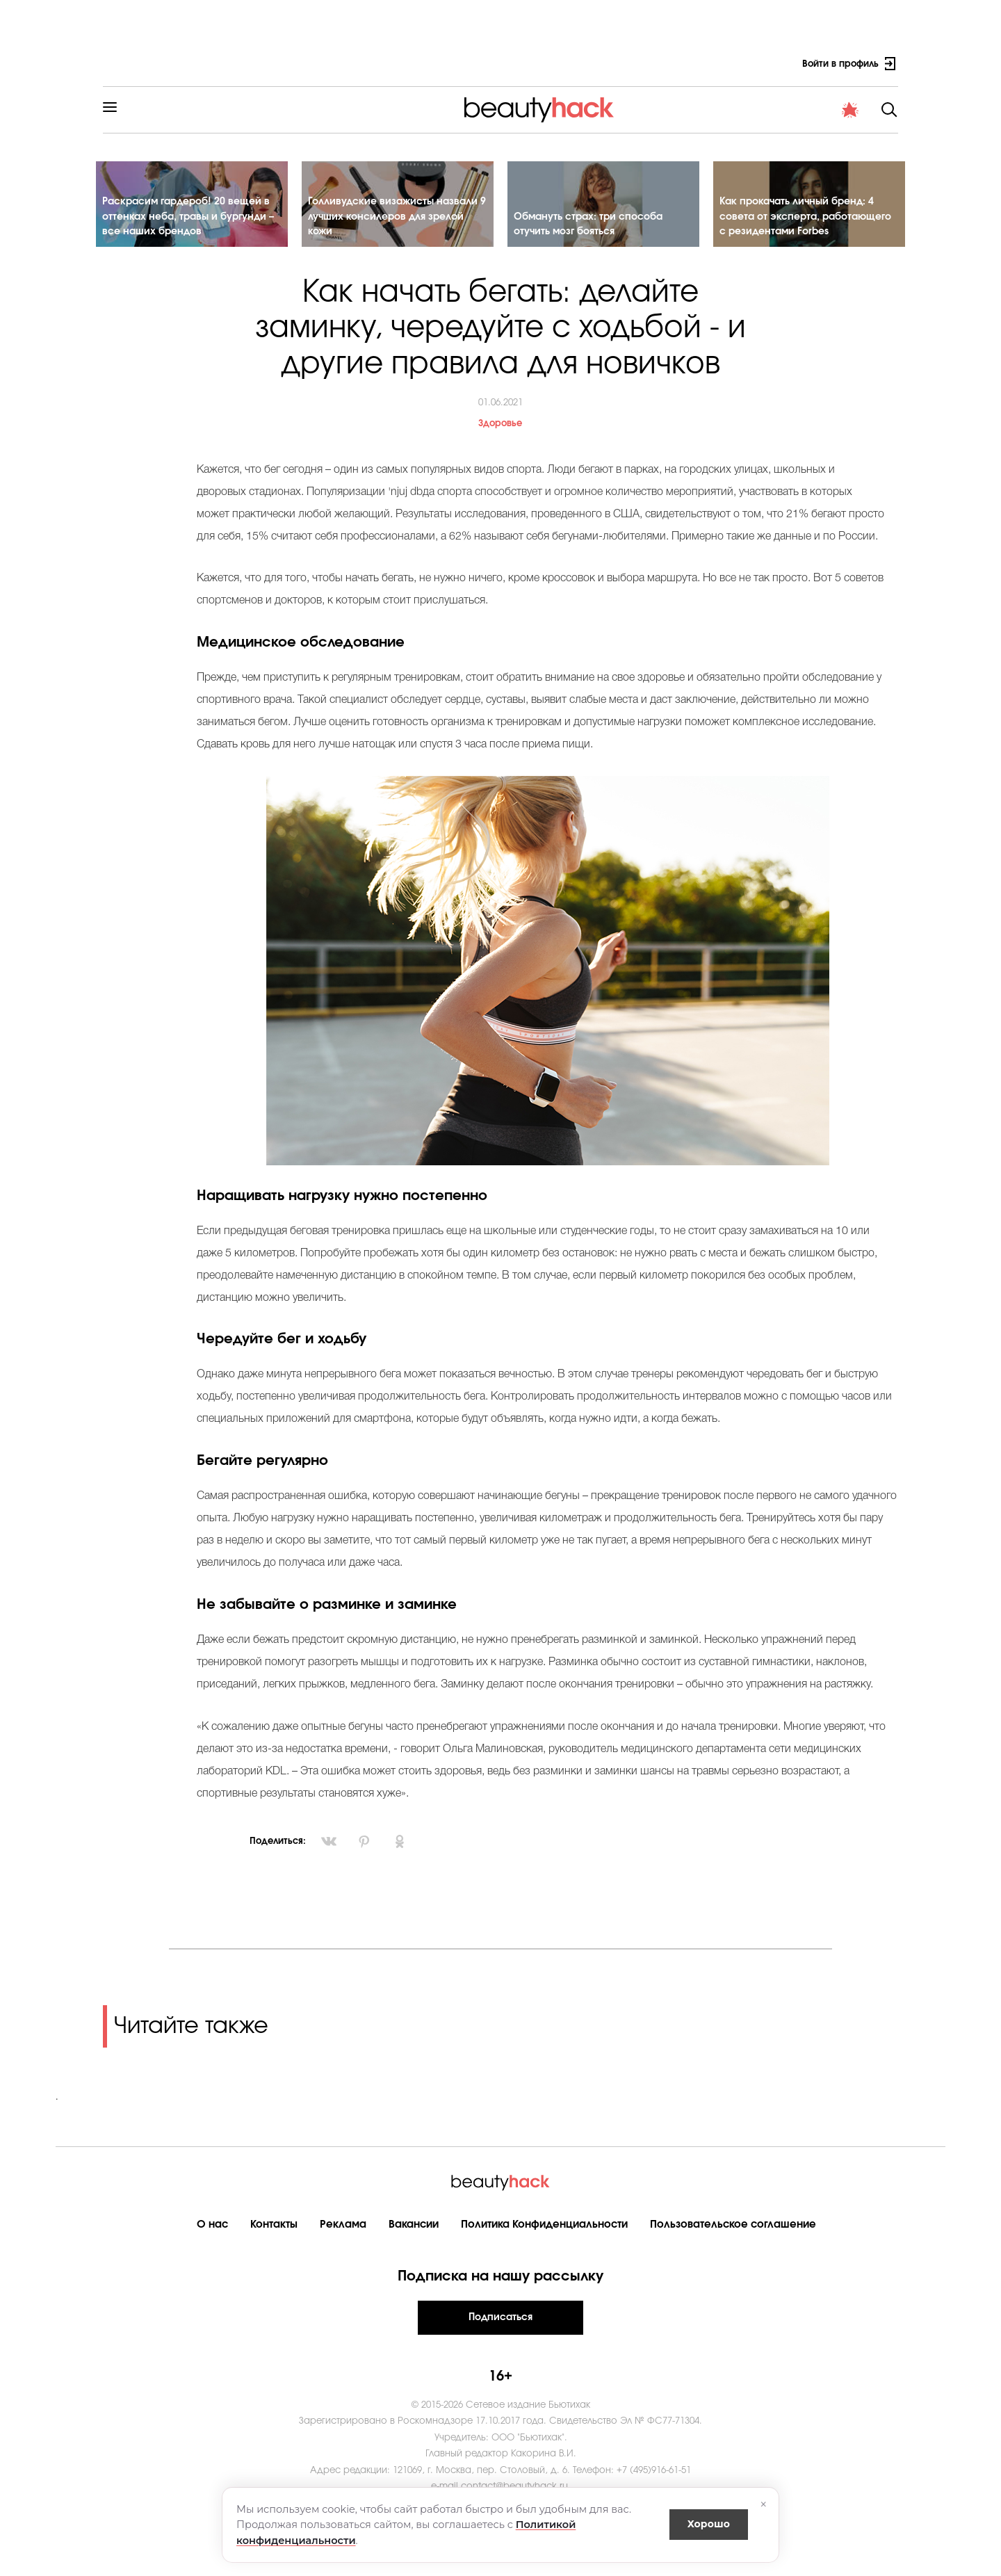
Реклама (343, 2236)
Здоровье (346, 114)
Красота (280, 114)
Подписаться (500, 2329)
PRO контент (711, 114)
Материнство (424, 114)
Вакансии (414, 2236)
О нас (212, 2236)
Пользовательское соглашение (733, 2236)
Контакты (274, 2236)
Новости (638, 114)
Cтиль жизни (511, 114)
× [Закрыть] (764, 2504)
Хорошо (708, 2524)
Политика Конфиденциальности (544, 2236)
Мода (580, 114)
